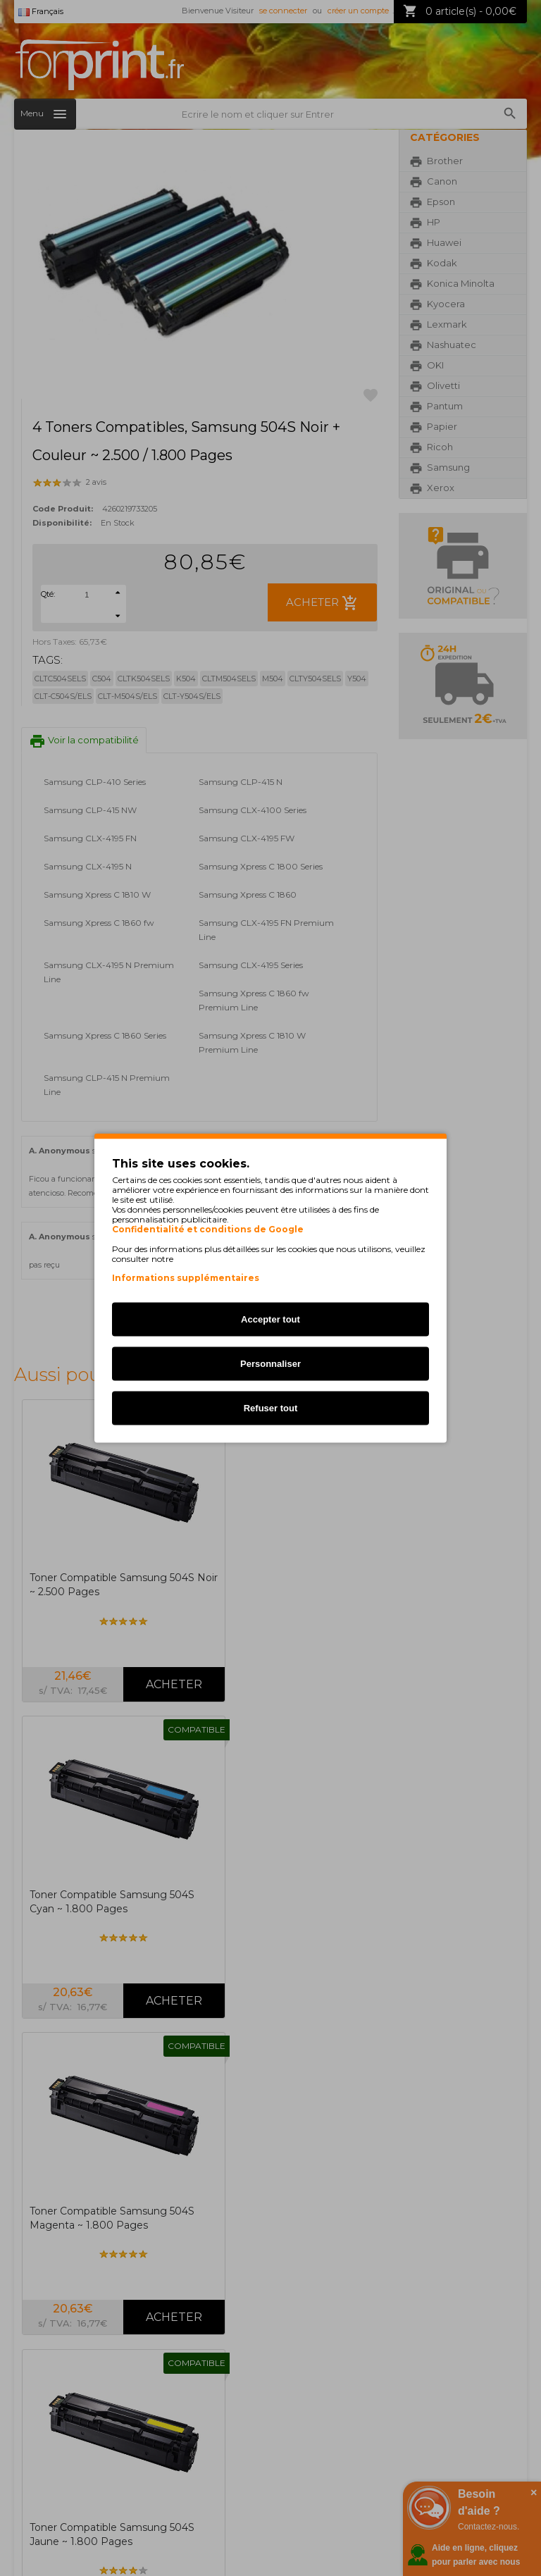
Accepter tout (270, 1319)
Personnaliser (270, 1363)
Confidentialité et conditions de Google (208, 1229)
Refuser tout (271, 1408)
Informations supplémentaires (185, 1277)
